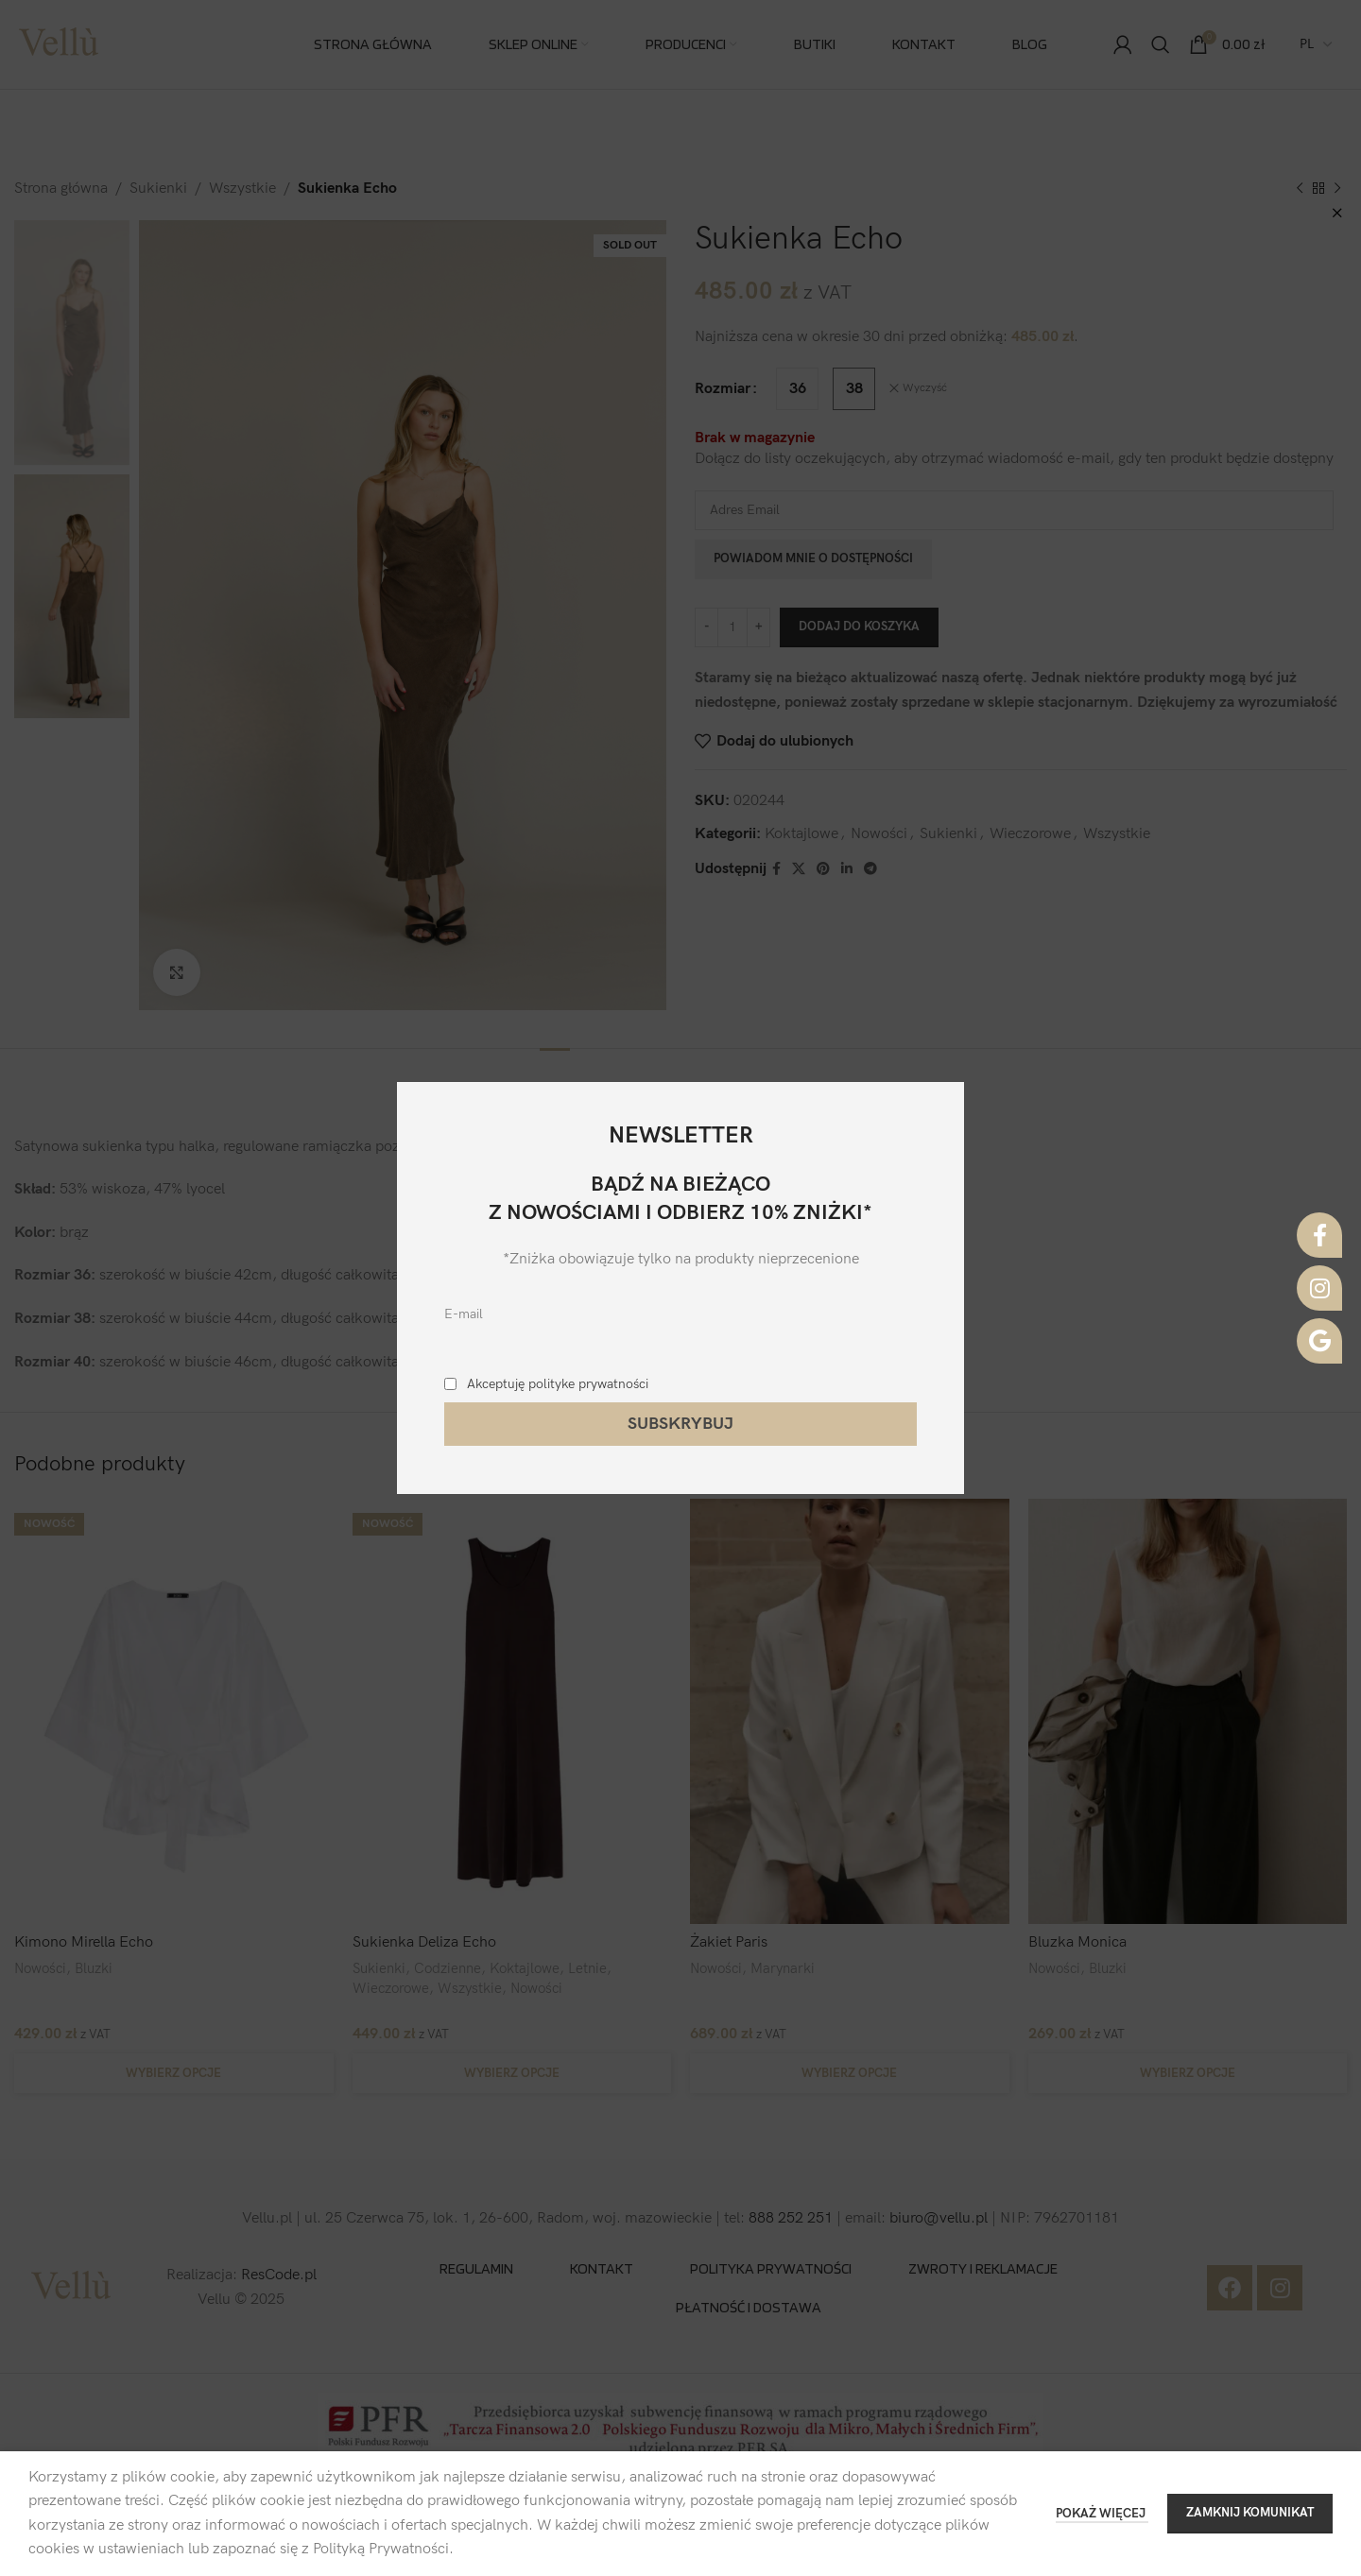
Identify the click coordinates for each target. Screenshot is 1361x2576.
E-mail (463, 1314)
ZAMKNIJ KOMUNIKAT (1250, 2512)
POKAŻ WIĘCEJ (1102, 2513)
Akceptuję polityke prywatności (557, 1384)
